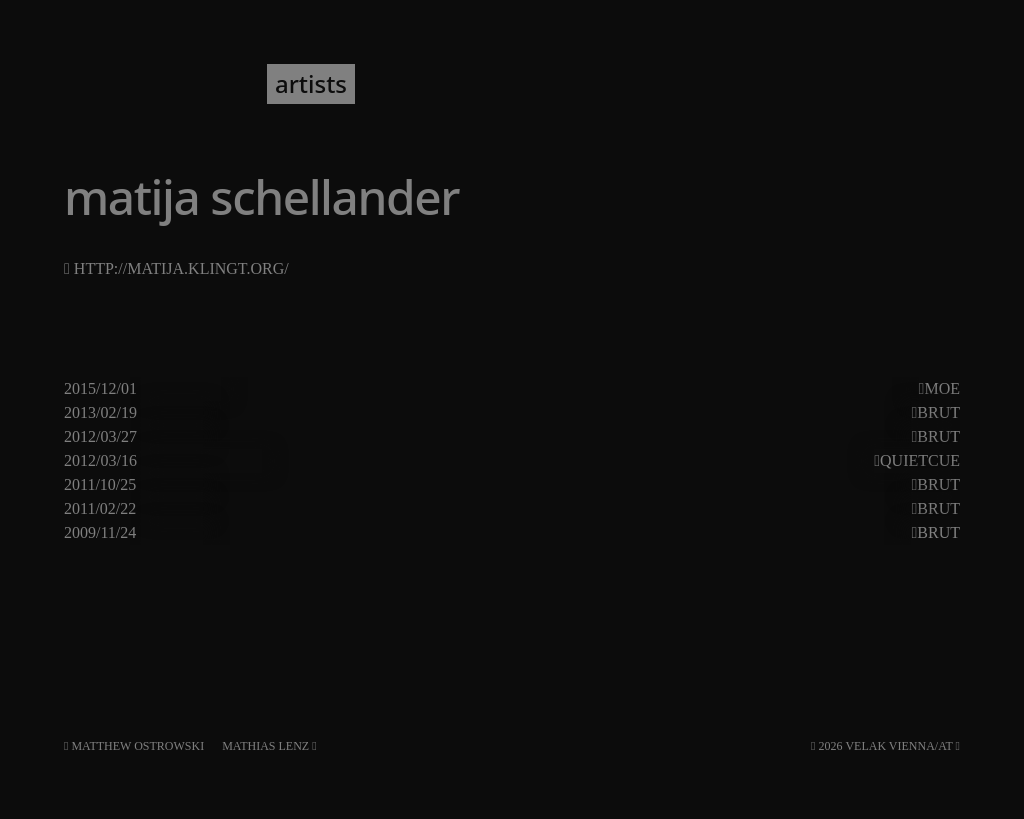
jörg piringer (256, 437)
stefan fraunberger (871, 461)
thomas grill (848, 533)
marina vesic (697, 389)
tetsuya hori (897, 485)
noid (821, 413)
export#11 (181, 389)
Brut (938, 412)
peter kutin (487, 413)
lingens (624, 509)
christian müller (267, 509)
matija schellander (573, 389)
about (543, 84)
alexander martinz (403, 509)
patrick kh (480, 437)
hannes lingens (804, 437)
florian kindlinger (363, 413)
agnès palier (708, 485)
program (199, 84)
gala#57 (172, 509)
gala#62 (172, 485)
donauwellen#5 (201, 461)
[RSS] (958, 746)
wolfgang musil (723, 461)
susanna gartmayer (711, 533)
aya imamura (746, 413)
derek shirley (681, 437)
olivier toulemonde (572, 485)
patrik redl (909, 389)
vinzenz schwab (863, 509)
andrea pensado (288, 389)
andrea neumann (333, 461)
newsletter (432, 84)
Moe (942, 388)
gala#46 (172, 533)
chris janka (249, 413)
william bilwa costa (607, 413)
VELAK (95, 84)
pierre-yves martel (426, 389)
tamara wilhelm (728, 509)
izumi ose (798, 485)
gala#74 (172, 413)
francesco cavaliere (431, 533)
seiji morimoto (575, 533)
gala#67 (172, 437)
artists (311, 84)
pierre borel (570, 437)
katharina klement (276, 485)
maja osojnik (453, 461)
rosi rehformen (368, 437)
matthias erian (808, 389)
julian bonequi (534, 509)
